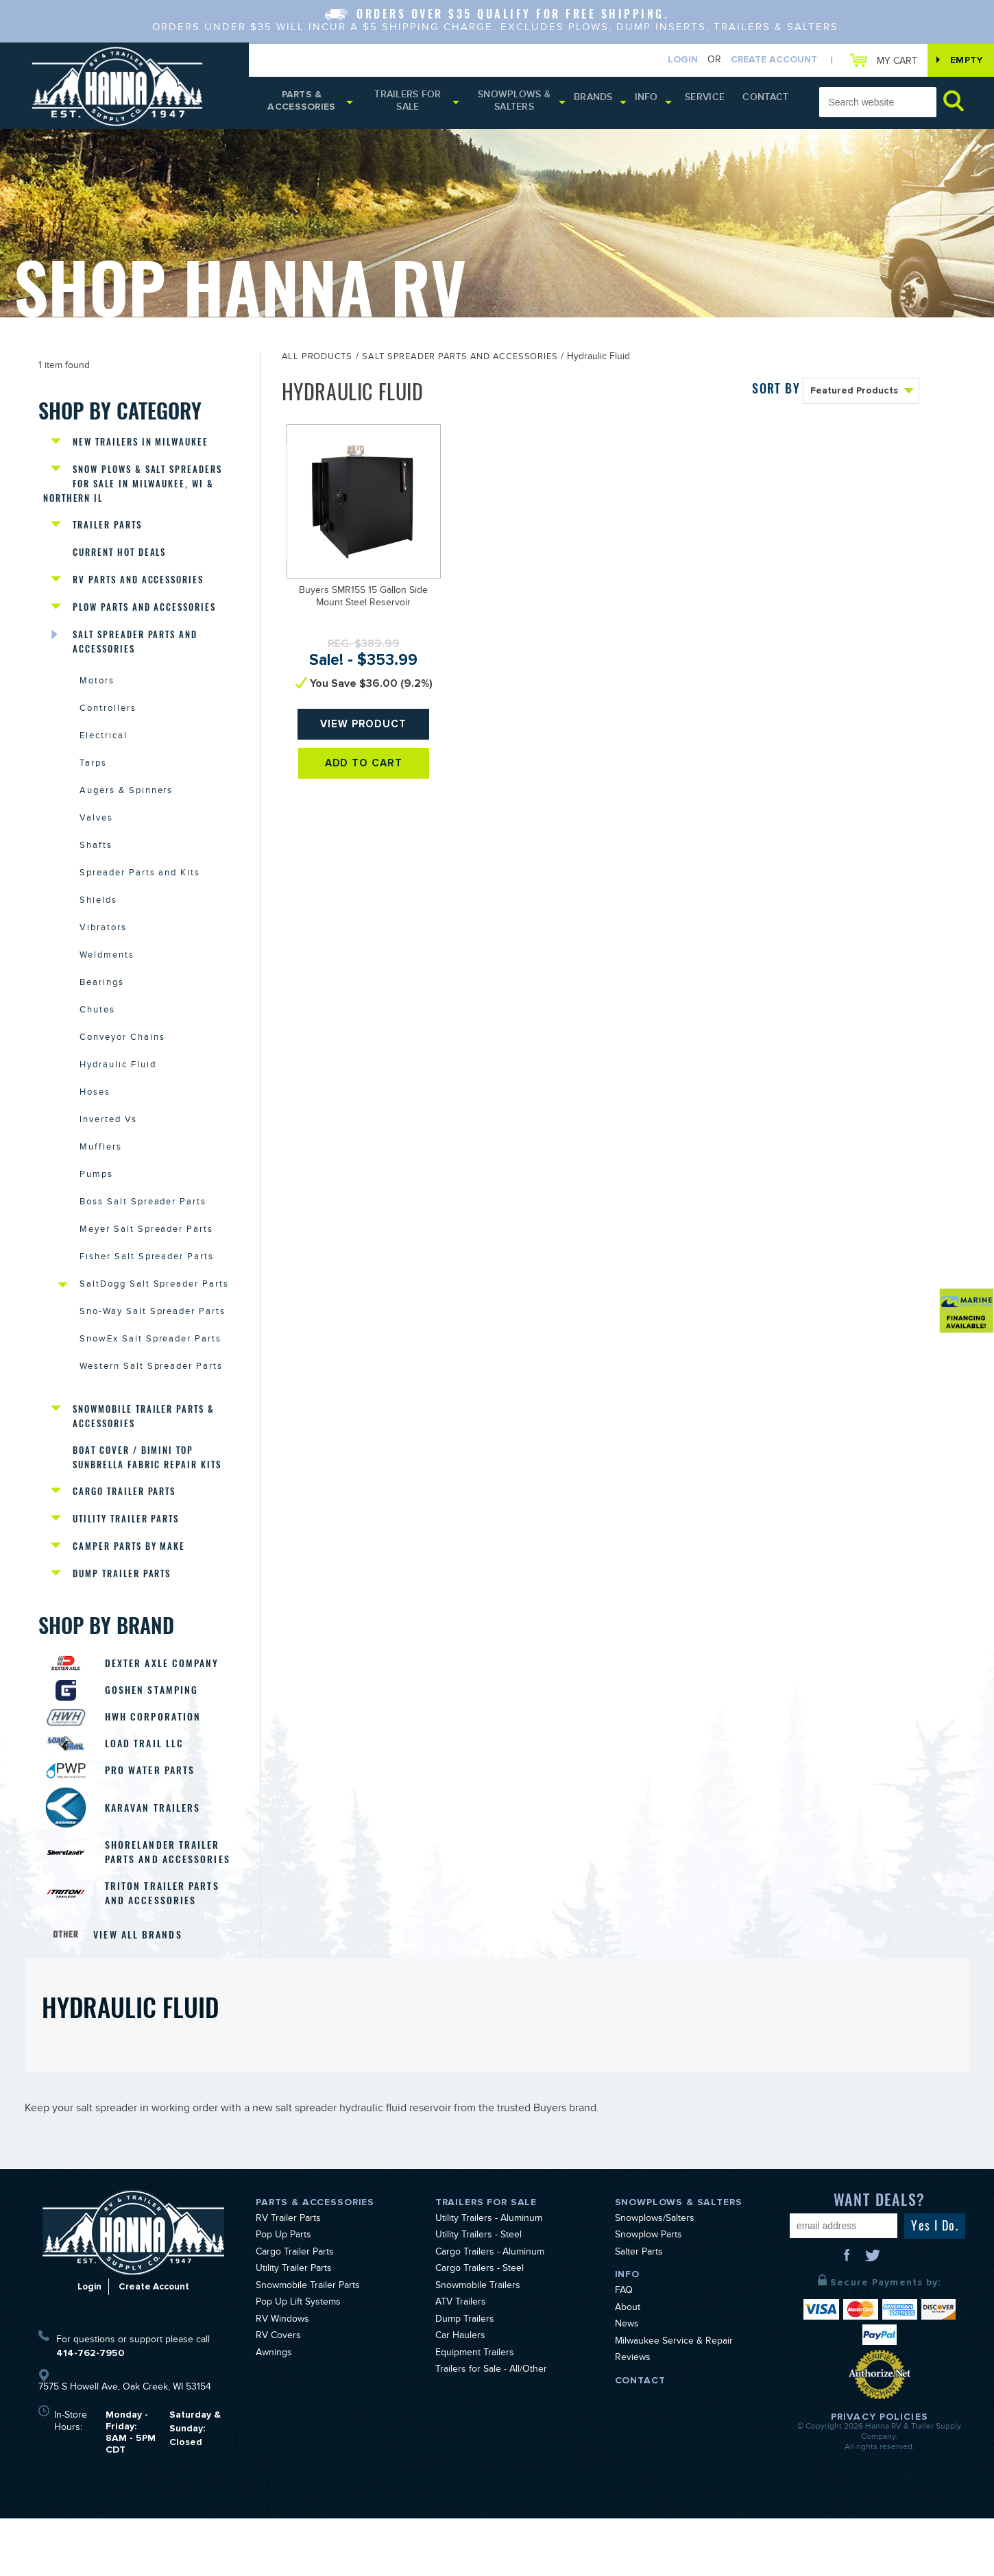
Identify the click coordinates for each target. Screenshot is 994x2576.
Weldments (107, 974)
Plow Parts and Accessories (144, 616)
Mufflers (101, 1170)
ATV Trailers (460, 2361)
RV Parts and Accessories (138, 588)
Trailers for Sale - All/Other (491, 2428)
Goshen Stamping (156, 1725)
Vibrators (103, 945)
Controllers (108, 721)
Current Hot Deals (119, 560)
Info (658, 102)
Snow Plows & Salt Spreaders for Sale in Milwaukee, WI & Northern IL (133, 489)
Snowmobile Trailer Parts (308, 2344)
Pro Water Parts (155, 1809)
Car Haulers (460, 2394)
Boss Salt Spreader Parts (143, 1227)
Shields (98, 917)
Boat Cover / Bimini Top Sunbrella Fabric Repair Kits (147, 1487)
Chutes (97, 1030)
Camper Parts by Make (129, 1579)
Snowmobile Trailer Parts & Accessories (144, 1445)
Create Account (763, 60)
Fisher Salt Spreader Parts (147, 1283)
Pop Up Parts (283, 2293)
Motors (97, 693)
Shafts (96, 861)
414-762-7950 (90, 2410)
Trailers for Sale (414, 105)
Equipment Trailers (474, 2411)
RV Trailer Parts (288, 2277)
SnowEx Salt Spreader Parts (150, 1367)
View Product (364, 734)
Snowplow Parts (648, 2293)
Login (672, 60)
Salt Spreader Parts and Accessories (135, 651)
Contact (768, 102)
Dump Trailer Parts (122, 1607)
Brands (605, 102)
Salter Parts (639, 2311)
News (627, 2383)
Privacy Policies (879, 2474)
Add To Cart (363, 779)
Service (714, 102)
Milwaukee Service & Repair (674, 2400)
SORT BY (776, 392)
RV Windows (282, 2378)
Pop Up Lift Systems (298, 2361)
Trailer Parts (107, 531)
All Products (317, 361)
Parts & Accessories (304, 105)
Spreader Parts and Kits (140, 889)
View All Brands (140, 1992)
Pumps (96, 1198)
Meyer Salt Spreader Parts (146, 1255)
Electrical (104, 749)
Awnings (274, 2411)
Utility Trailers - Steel (478, 2293)
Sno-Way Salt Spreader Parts (153, 1339)
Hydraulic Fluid (118, 1086)
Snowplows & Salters (525, 105)
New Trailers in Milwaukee (140, 446)
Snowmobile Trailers (477, 2344)
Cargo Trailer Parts (124, 1523)
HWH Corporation (158, 1753)
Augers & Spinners (126, 805)
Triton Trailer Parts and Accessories (167, 1950)
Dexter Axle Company (167, 1697)
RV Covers (278, 2394)
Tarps (93, 777)
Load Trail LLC (149, 1781)
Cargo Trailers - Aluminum (489, 2311)
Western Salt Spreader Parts (151, 1395)
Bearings (102, 1002)
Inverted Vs (108, 1142)
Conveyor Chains (122, 1058)
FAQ (624, 2349)
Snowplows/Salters (654, 2277)
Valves (96, 833)
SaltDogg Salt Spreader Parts (154, 1311)
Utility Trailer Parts (126, 1551)
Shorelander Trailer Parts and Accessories (167, 1900)
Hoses (95, 1114)
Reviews (633, 2416)
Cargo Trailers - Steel (479, 2327)
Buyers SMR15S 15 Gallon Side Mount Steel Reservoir (363, 602)
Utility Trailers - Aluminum (488, 2277)
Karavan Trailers (158, 1848)
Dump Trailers (464, 2378)
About (627, 2366)
